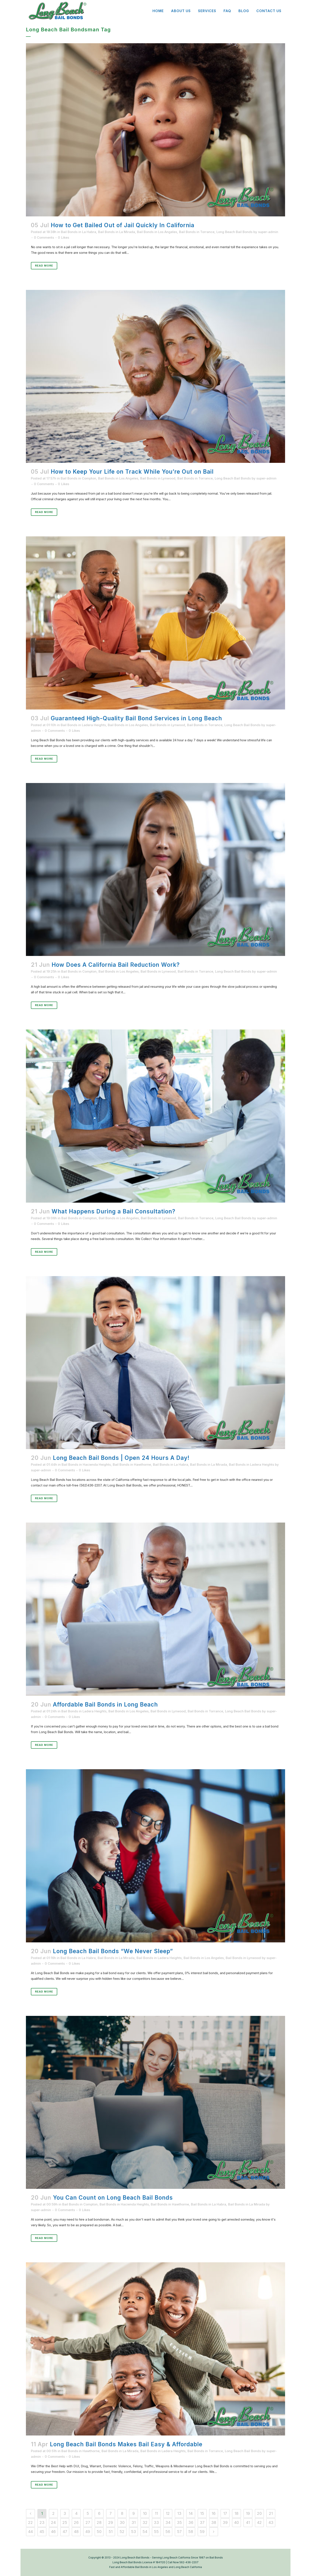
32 (145, 2522)
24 (53, 2522)
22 (30, 2522)
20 (259, 2513)
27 (88, 2522)
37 (202, 2522)
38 (213, 2522)
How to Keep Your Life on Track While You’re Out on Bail (132, 471)
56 (167, 2531)
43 (270, 2522)
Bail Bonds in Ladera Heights (83, 725)
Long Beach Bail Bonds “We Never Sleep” (113, 1951)
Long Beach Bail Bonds (234, 232)
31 (134, 2522)
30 (122, 2522)
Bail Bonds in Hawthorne (132, 1464)
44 (30, 2531)
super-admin (268, 232)
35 (179, 2522)
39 (225, 2522)
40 (236, 2522)
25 (64, 2522)
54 (145, 2531)
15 (202, 2513)
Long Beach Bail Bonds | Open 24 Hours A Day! (121, 1457)
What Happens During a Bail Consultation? (113, 1211)
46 (53, 2531)
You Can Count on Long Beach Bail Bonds (113, 2197)
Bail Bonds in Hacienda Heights (86, 1464)
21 (271, 2513)
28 (99, 2522)
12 (168, 2513)
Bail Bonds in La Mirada (116, 232)
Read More (44, 265)
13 (179, 2513)
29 (110, 2522)
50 (99, 2531)
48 (76, 2531)
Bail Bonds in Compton (78, 478)
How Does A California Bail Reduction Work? (116, 964)
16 (214, 2513)
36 (190, 2522)
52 (122, 2531)
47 (65, 2531)
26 (76, 2522)
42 (259, 2522)
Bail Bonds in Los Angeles (157, 232)
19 (248, 2513)
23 (42, 2522)
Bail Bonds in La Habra (78, 232)
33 (156, 2522)
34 (167, 2522)
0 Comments (44, 237)
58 (190, 2531)
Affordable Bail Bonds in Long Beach (105, 1704)
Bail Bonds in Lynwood (157, 478)
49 (87, 2531)
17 (225, 2513)
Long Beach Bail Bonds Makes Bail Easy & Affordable (126, 2444)
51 (111, 2531)
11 (156, 2513)
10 (145, 2513)
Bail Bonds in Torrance (196, 232)
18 (236, 2513)
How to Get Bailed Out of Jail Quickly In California (122, 225)
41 (248, 2522)
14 (191, 2513)
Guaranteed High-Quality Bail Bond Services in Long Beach (136, 718)
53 (133, 2531)
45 (42, 2531)
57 (179, 2531)
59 (202, 2531)
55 (156, 2531)
